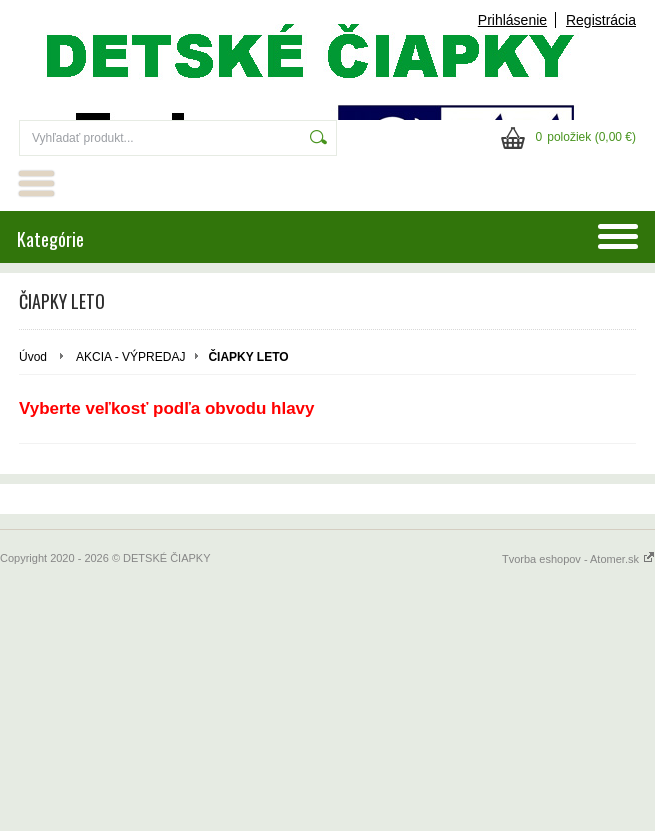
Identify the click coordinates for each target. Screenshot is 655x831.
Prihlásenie (512, 20)
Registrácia (601, 20)
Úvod (33, 357)
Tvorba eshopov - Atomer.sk (578, 559)
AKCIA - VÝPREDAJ (130, 357)
